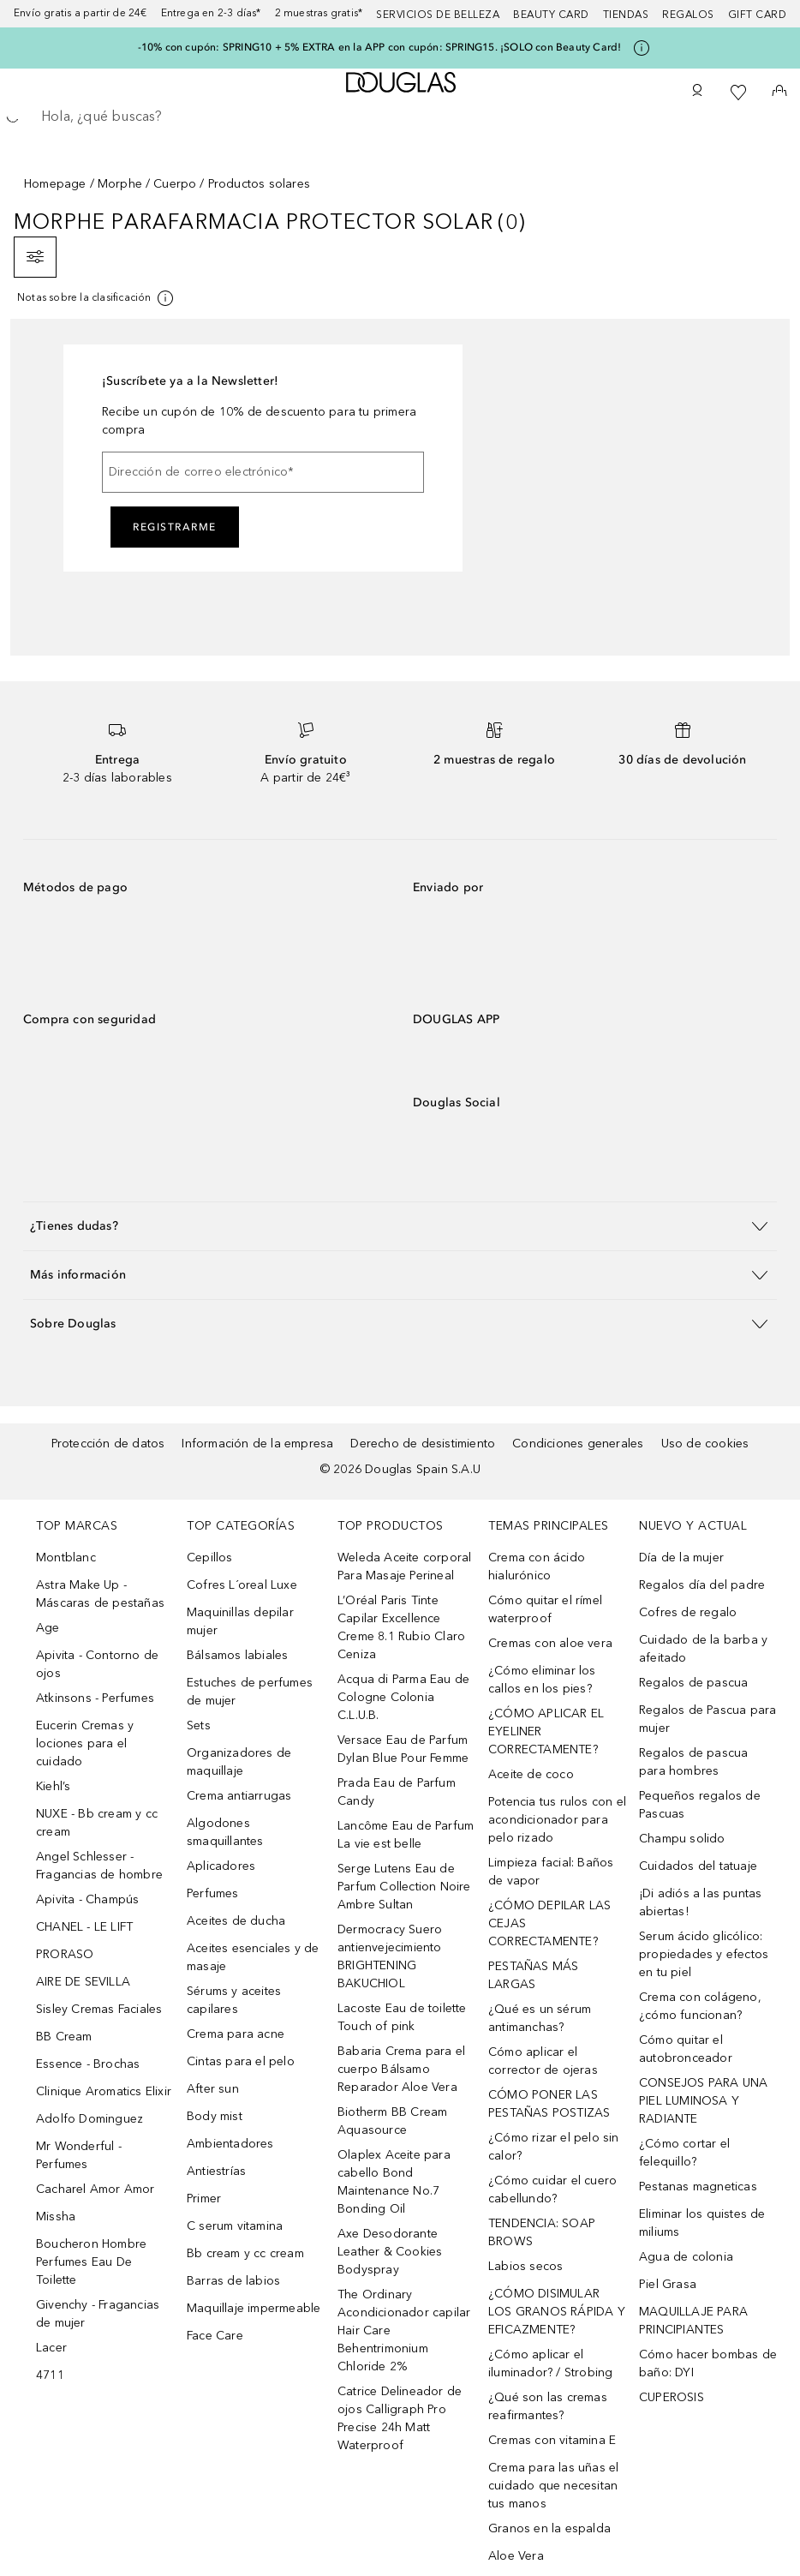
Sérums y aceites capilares (234, 2000)
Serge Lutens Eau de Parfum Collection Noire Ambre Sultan (404, 1886)
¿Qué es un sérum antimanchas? (539, 2018)
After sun (213, 2089)
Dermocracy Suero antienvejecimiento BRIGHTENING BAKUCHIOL (389, 1956)
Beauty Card (551, 15)
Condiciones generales (577, 1443)
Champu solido (682, 1838)
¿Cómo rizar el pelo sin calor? (553, 2146)
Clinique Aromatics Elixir (103, 2091)
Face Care (215, 2335)
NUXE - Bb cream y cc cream (97, 1822)
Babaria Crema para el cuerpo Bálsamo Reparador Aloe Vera (401, 2069)
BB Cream (64, 2036)
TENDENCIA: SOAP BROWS (541, 2232)
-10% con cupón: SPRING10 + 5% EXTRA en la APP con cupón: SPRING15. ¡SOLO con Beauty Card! (380, 47)
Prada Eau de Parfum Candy (396, 1792)
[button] (400, 1225)
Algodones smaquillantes (225, 1832)
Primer (204, 2198)
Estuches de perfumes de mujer (250, 1691)
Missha (55, 2216)
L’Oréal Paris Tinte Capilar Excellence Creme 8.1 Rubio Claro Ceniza (401, 1627)
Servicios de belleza (437, 15)
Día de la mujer (681, 1557)
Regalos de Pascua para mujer (707, 1719)
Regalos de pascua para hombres (693, 1762)
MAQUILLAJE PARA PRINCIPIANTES (693, 2320)
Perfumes (213, 1893)
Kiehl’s (53, 1786)
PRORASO (64, 1954)
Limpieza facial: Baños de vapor (550, 1871)
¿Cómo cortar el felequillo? (684, 2152)
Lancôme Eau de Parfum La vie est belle (405, 1834)
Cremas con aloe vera (550, 1643)
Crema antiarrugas (239, 1795)
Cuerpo (174, 184)
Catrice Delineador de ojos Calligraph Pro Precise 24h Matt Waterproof (399, 2418)
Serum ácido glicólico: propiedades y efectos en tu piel (703, 1954)
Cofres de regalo (688, 1612)
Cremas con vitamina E (552, 2440)
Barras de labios (233, 2280)
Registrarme (175, 527)
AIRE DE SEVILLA (83, 1981)
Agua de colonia (686, 2257)
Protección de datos (108, 1443)
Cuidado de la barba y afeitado (703, 1648)
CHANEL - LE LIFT (84, 1927)
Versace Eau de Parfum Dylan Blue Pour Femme (403, 1749)
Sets (199, 1725)
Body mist (214, 2116)
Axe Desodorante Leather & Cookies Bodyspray (389, 2251)
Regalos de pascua (693, 1682)
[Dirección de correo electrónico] (263, 472)
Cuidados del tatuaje (698, 1866)
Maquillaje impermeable (253, 2308)
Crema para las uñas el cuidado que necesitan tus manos (553, 2485)
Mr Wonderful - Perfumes (79, 2155)
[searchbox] (400, 116)
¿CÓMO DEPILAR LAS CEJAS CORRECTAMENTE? (549, 1923)
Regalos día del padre (702, 1585)
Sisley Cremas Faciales (99, 2009)
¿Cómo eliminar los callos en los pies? (542, 1679)
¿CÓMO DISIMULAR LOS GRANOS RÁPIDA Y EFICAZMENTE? (556, 2311)
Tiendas (626, 15)
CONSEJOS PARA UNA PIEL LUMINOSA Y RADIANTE (703, 2101)
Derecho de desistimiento (422, 1443)
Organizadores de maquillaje (239, 1762)
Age (48, 1627)
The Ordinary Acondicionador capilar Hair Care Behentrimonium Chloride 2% (403, 2330)
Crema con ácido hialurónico (536, 1566)
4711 (50, 2375)
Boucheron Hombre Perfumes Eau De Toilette (91, 2262)
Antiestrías (216, 2171)
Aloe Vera (516, 2556)
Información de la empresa (257, 1443)
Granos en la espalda (549, 2528)
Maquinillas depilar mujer (240, 1621)
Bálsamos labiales (237, 1655)
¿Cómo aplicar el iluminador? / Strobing (550, 2363)
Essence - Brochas (88, 2064)
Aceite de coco (531, 1774)
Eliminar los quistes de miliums (702, 2223)
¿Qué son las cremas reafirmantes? (547, 2406)
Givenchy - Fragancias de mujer (97, 2313)
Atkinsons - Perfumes (95, 1698)
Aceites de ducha (236, 1921)
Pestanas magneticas (698, 2186)
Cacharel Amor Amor (95, 2189)
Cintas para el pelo (241, 2061)
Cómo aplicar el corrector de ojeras (543, 2061)
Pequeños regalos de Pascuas (700, 1804)
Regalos (688, 15)
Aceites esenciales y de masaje (253, 1957)
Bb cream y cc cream (245, 2253)
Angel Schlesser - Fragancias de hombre (99, 1865)
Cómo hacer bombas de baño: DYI (708, 2363)
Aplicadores (221, 1866)
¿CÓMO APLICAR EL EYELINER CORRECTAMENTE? (546, 1731)
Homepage (55, 184)
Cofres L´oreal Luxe (242, 1585)
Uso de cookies (705, 1443)
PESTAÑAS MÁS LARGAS (533, 1975)
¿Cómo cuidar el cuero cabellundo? (552, 2189)
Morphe (120, 184)
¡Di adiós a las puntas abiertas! (700, 1902)
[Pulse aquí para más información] (641, 48)
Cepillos (210, 1557)
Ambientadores (230, 2143)
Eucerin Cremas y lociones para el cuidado (85, 1743)
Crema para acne (235, 2034)
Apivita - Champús (87, 1899)
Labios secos (525, 2266)
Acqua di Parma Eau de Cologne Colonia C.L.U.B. (403, 1697)
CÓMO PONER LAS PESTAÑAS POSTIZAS (549, 2104)
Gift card (757, 15)
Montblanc (66, 1557)
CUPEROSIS (671, 2397)
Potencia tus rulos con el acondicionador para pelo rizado (557, 1819)
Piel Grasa (667, 2284)
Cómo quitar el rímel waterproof (545, 1609)
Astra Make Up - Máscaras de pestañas (100, 1594)
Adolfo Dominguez (89, 2119)
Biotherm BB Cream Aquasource (392, 2121)
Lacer (51, 2347)
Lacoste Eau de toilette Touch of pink (402, 2017)
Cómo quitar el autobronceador (685, 2049)
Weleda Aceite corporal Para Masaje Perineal (404, 1566)
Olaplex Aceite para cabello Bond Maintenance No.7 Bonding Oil (394, 2182)
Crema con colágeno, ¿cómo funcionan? (700, 2006)
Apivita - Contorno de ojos (97, 1664)
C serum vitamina (235, 2226)
